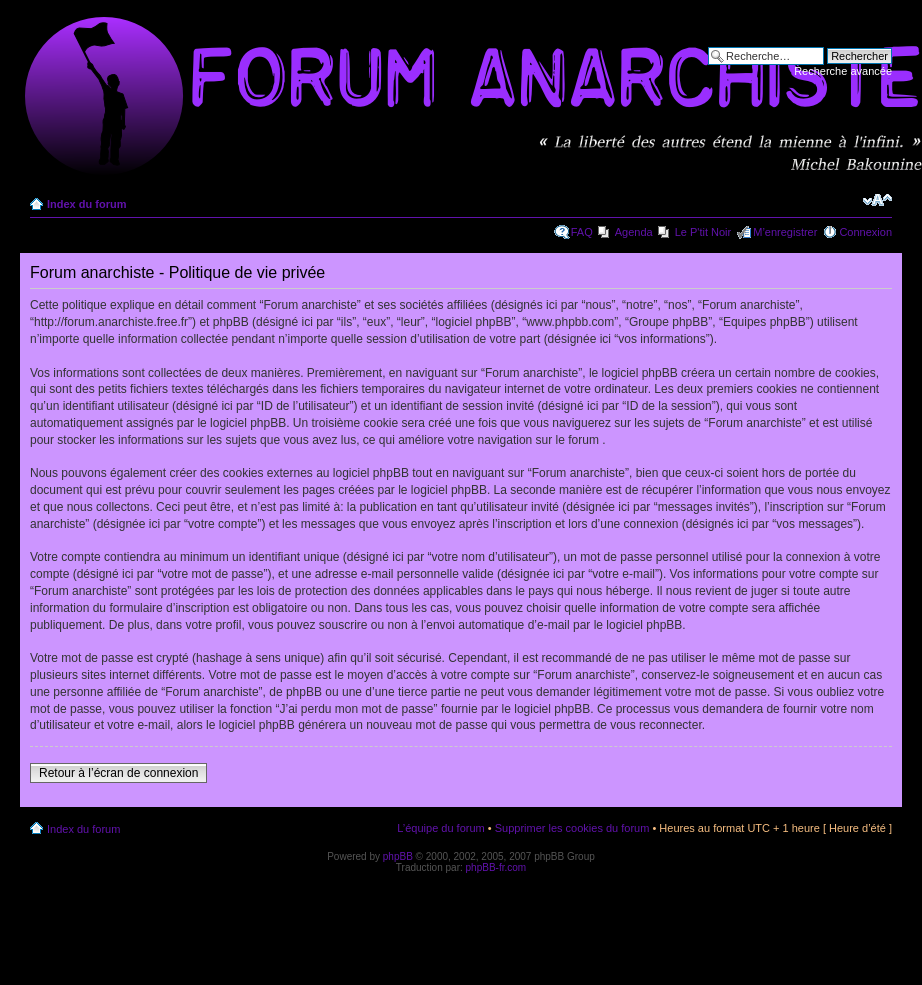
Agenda (634, 232)
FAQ (582, 232)
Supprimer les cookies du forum (572, 828)
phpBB (398, 856)
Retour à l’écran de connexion (118, 773)
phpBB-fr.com (496, 867)
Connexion (865, 232)
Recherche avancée (843, 71)
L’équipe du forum (440, 828)
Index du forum (86, 204)
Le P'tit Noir (703, 232)
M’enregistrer (785, 232)
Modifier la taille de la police (877, 200)
